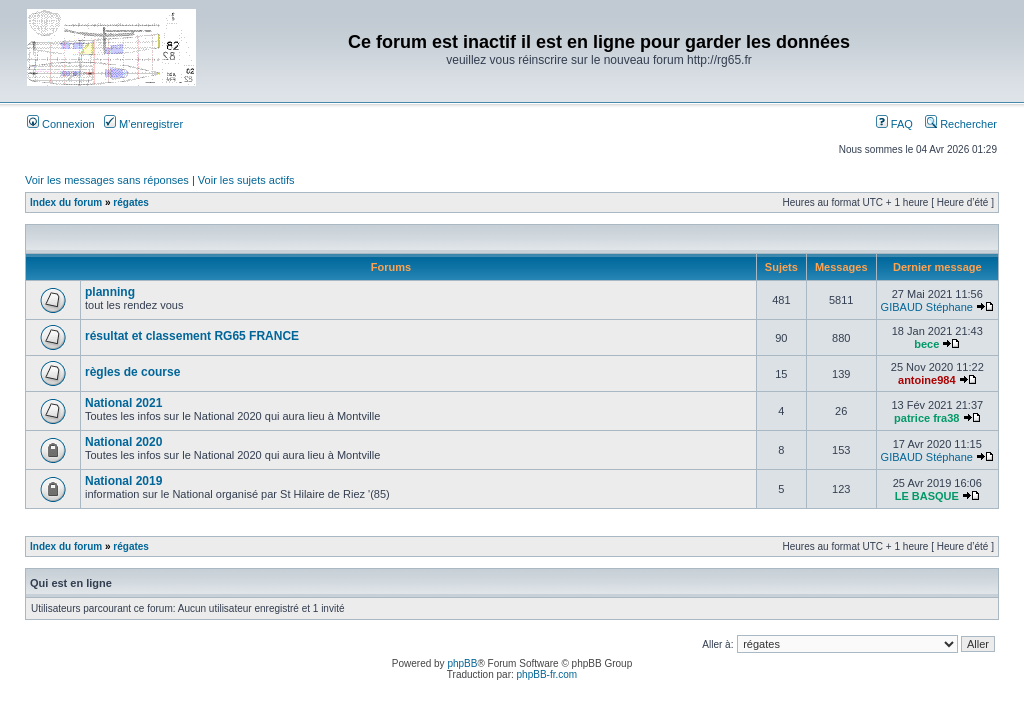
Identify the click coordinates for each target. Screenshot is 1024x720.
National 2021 (123, 403)
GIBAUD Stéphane (927, 307)
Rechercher (961, 124)
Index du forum (66, 202)
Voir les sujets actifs (246, 180)
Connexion (61, 124)
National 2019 (123, 481)
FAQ (894, 124)
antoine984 (926, 380)
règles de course (132, 372)
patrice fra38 (926, 418)
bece (926, 344)
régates (131, 202)
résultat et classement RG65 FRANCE (192, 336)
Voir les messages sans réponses (107, 180)
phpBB (462, 663)
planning (110, 292)
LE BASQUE (927, 496)
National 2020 (123, 442)
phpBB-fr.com (547, 674)
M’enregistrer (143, 124)
